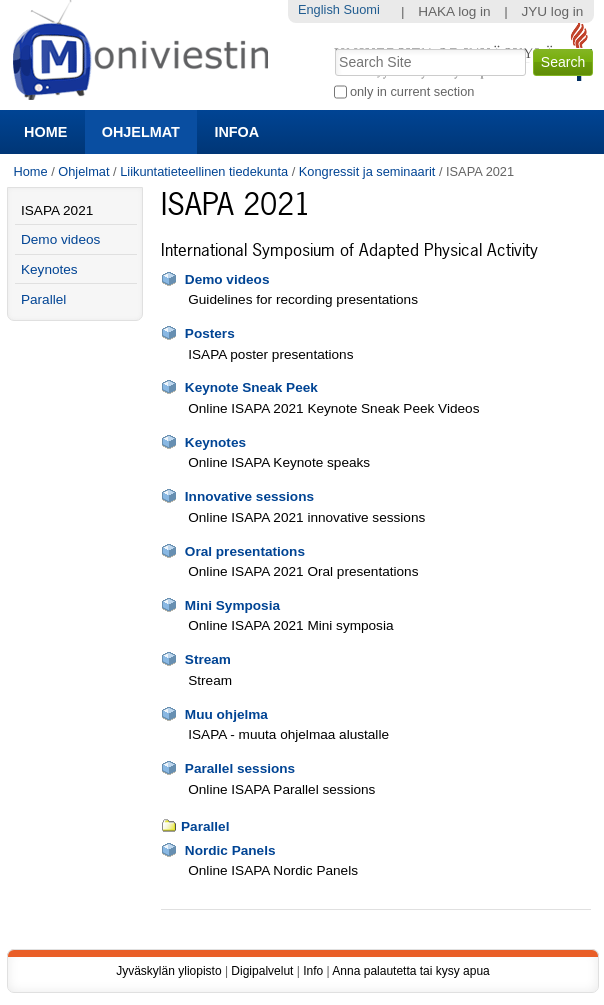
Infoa (236, 132)
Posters (210, 333)
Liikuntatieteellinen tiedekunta (204, 171)
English (319, 9)
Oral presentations (245, 551)
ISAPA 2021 (57, 210)
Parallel (205, 826)
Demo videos (227, 279)
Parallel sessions (240, 768)
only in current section (412, 91)
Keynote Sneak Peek (251, 387)
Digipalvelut (262, 971)
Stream (208, 659)
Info (313, 971)
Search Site (332, 47)
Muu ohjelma (226, 714)
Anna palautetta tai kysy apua (410, 971)
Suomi (361, 9)
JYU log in (552, 11)
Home (45, 132)
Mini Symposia (232, 605)
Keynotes (215, 442)
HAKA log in (454, 11)
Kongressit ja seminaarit (367, 171)
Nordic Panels (230, 850)
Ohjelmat (141, 132)
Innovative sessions (249, 496)
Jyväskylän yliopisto (168, 971)
